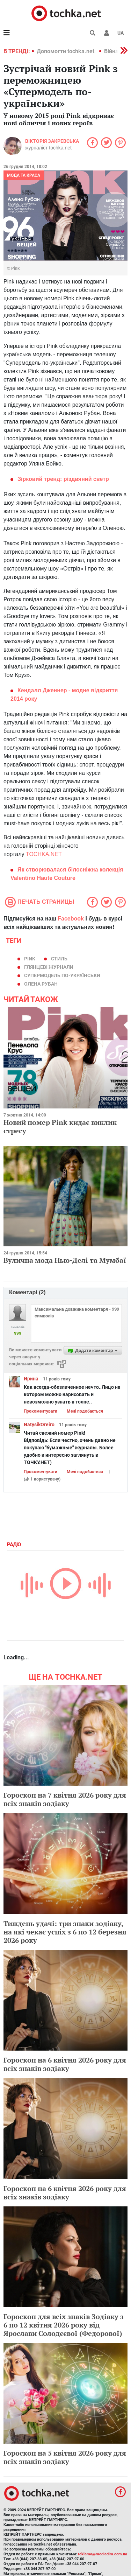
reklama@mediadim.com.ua (102, 2554)
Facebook (71, 919)
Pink (29, 958)
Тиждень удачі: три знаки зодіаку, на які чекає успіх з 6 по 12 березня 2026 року (64, 1932)
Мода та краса (23, 175)
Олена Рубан (41, 984)
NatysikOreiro (39, 1424)
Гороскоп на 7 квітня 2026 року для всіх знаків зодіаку (64, 1799)
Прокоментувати (40, 1411)
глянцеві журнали (48, 967)
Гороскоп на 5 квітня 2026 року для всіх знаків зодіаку (64, 2457)
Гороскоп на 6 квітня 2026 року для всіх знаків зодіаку (64, 2064)
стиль (59, 958)
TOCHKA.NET (44, 854)
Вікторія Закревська (52, 141)
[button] (107, 32)
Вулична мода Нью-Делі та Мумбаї (64, 1260)
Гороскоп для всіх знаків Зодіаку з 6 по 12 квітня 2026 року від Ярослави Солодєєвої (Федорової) (63, 2325)
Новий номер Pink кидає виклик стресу (60, 1126)
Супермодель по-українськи (62, 975)
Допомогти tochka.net (66, 51)
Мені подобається (85, 1411)
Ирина (31, 1378)
